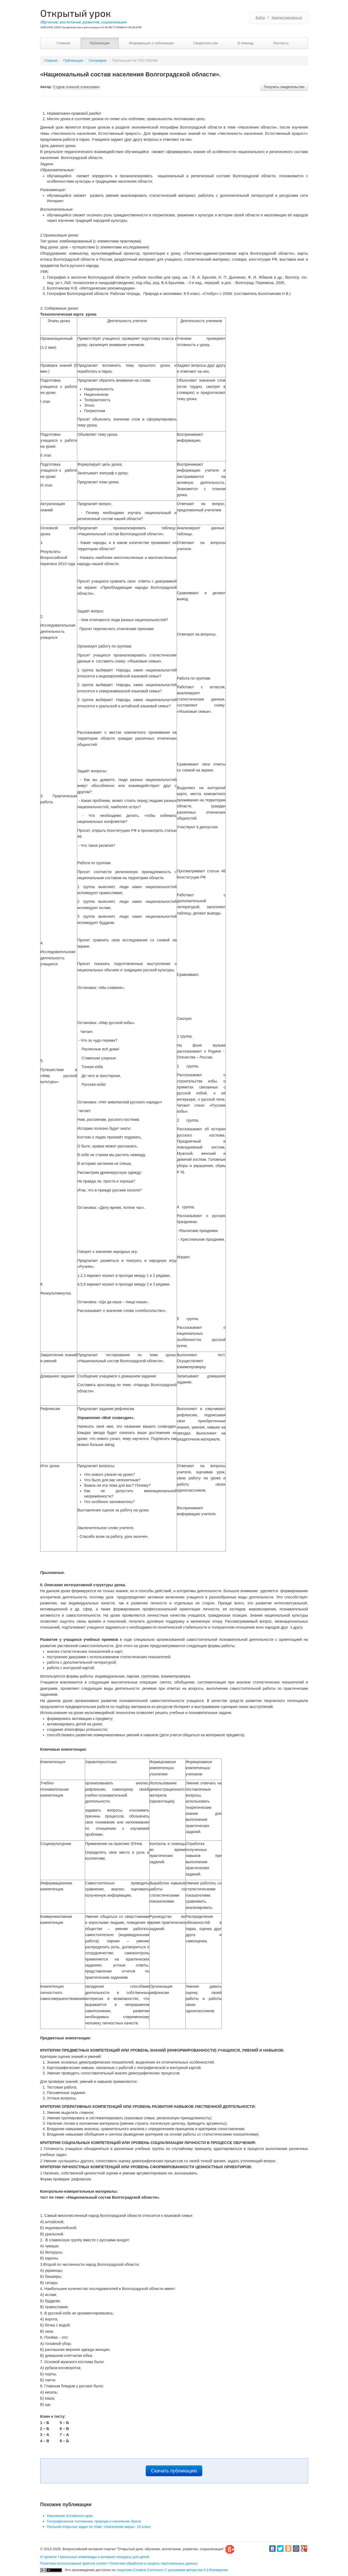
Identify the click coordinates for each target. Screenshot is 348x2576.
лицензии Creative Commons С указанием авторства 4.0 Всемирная (172, 2570)
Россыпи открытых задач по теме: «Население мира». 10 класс (99, 2527)
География (98, 60)
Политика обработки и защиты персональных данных (154, 2563)
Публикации (100, 43)
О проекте (48, 2557)
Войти (260, 18)
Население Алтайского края (70, 2516)
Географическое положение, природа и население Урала (94, 2521)
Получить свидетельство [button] (284, 87)
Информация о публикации (151, 43)
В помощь (245, 43)
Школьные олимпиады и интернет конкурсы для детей (104, 2557)
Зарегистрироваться (286, 18)
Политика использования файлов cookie (73, 2563)
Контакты (280, 43)
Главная (63, 43)
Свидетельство (205, 43)
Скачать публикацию (174, 2471)
